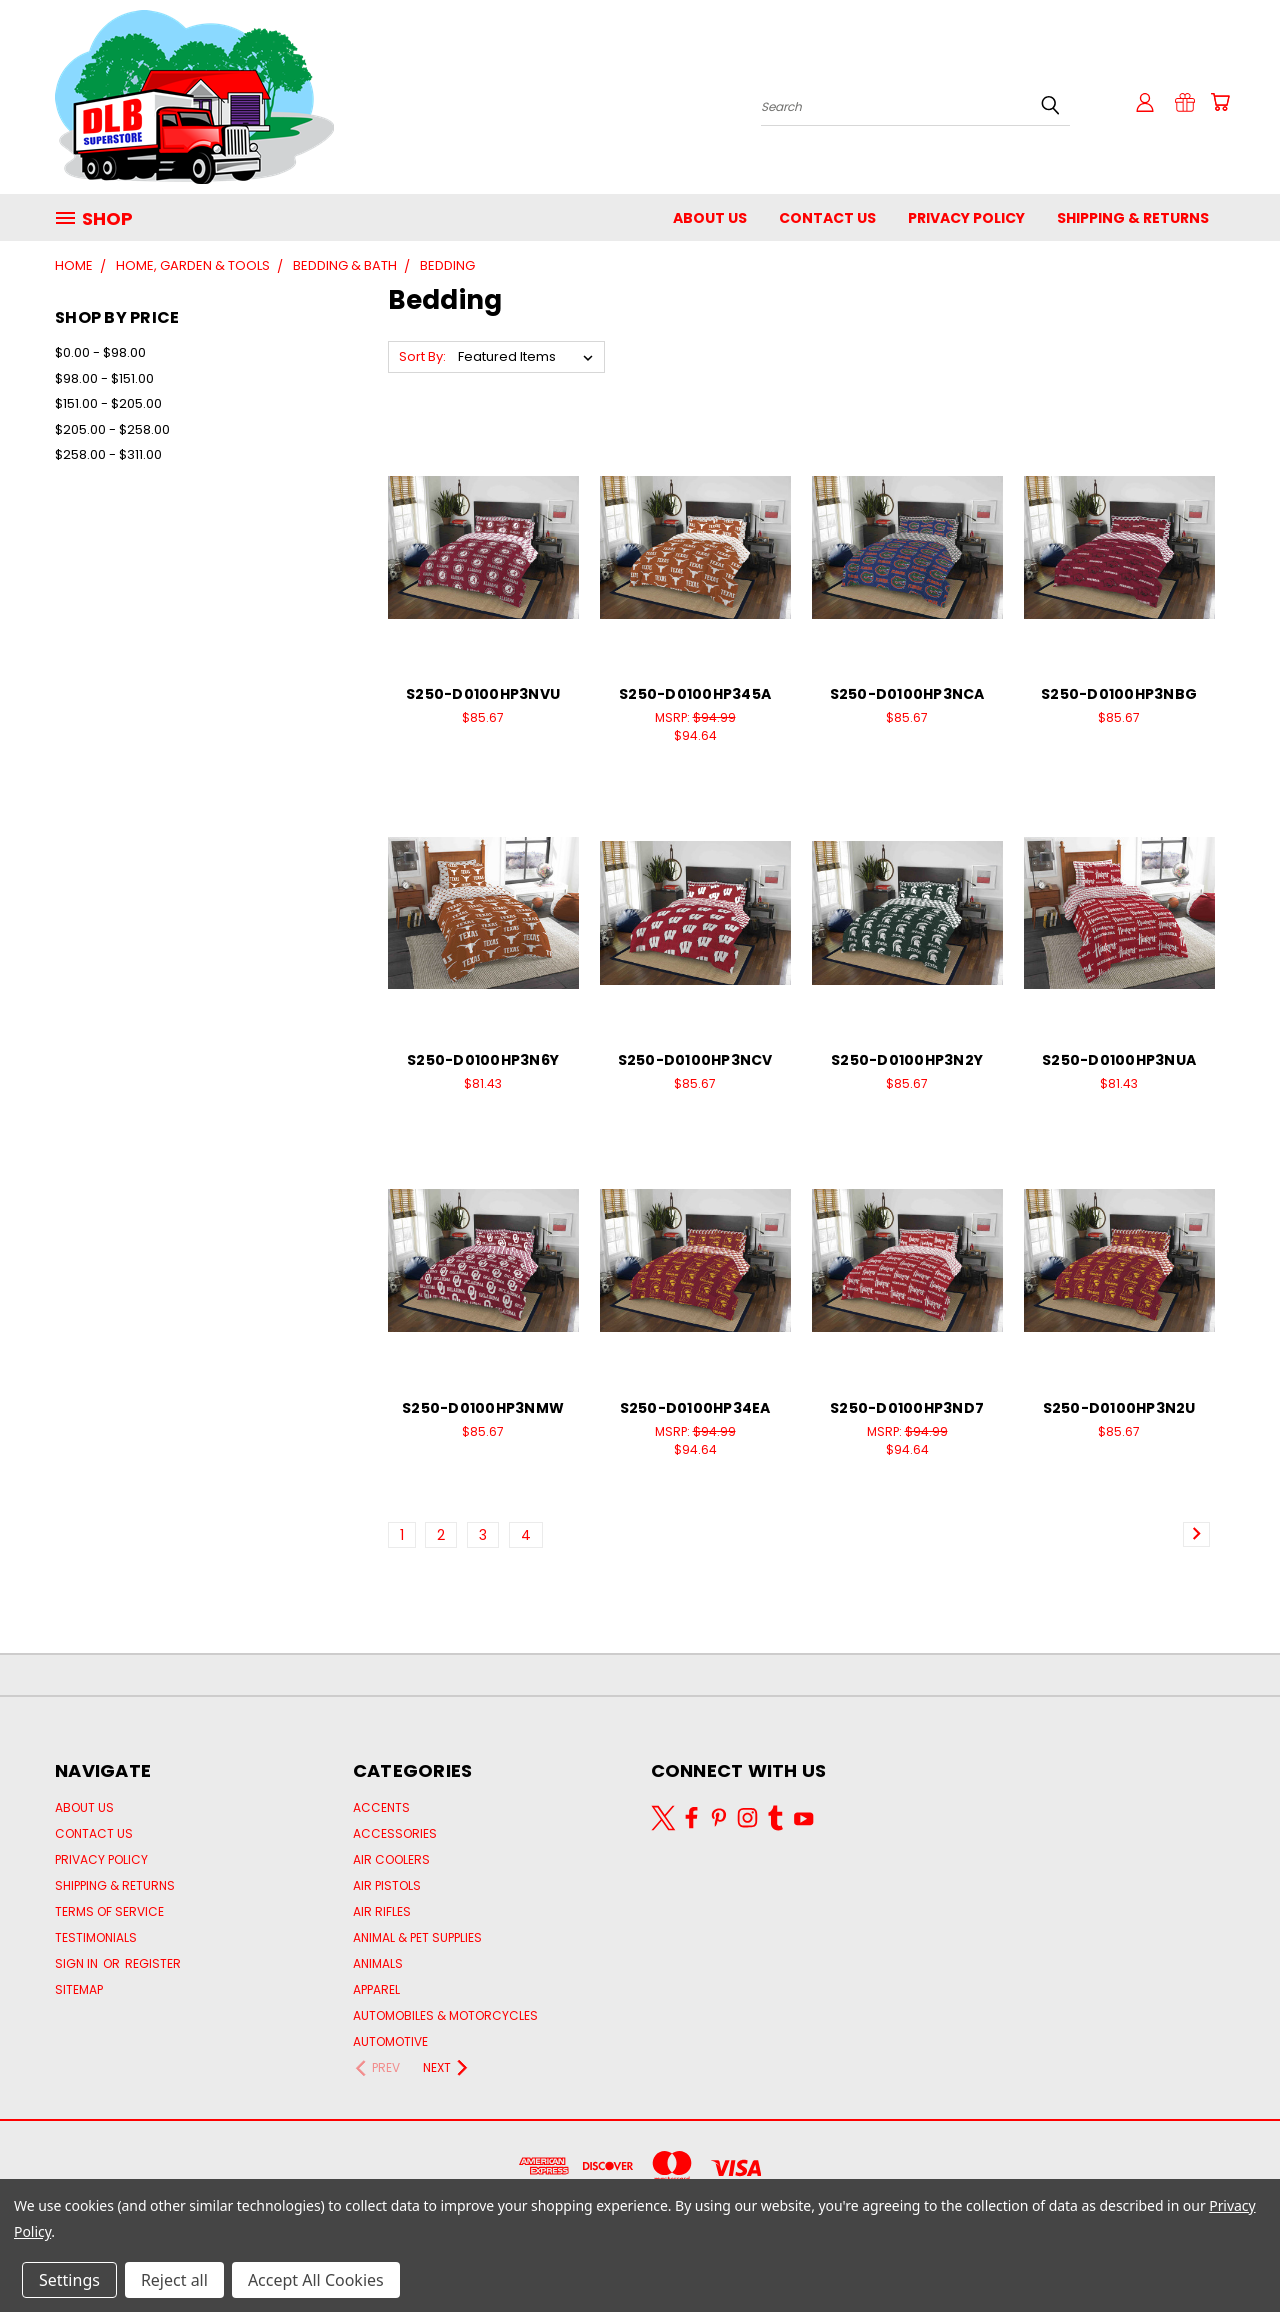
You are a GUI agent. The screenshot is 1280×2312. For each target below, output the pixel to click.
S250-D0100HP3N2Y (907, 1060)
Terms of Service (109, 1911)
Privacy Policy (966, 218)
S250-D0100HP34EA (695, 1408)
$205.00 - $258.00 (112, 429)
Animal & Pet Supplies (417, 1937)
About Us (710, 218)
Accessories (395, 1833)
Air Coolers (391, 1859)
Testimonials (96, 1937)
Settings (69, 2280)
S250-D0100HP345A (695, 694)
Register (153, 1963)
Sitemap (79, 1989)
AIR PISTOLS (387, 1885)
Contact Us (827, 218)
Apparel (376, 1989)
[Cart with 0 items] (1220, 102)
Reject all (174, 2280)
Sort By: (422, 356)
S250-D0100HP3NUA (1119, 1060)
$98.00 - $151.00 (104, 378)
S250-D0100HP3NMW (483, 1408)
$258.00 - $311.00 (108, 454)
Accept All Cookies (316, 2280)
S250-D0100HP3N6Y (483, 1060)
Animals (378, 1963)
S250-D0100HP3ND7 (907, 1408)
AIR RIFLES (382, 1911)
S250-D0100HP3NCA (907, 694)
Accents (381, 1807)
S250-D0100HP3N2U (1119, 1408)
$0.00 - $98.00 (100, 352)
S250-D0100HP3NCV (695, 1060)
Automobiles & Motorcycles (445, 2015)
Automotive (390, 2041)
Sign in (78, 1963)
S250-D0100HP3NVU (483, 694)
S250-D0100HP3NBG (1119, 694)
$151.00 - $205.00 (108, 403)
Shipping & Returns (1133, 218)
